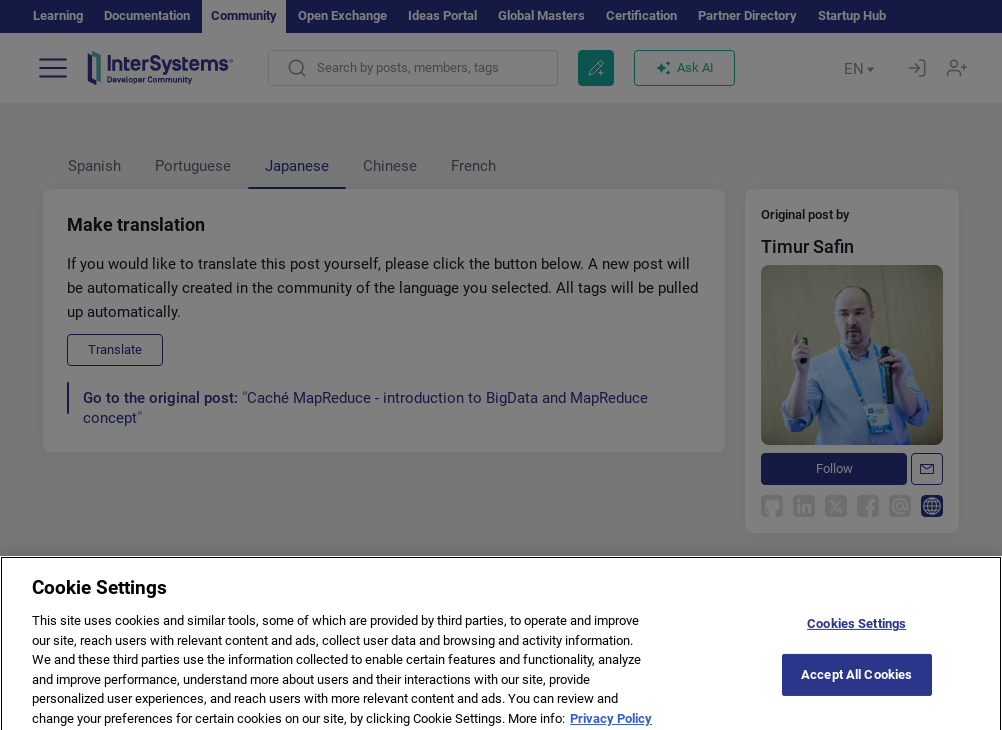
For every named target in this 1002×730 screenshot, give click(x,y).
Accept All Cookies (856, 681)
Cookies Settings (856, 630)
